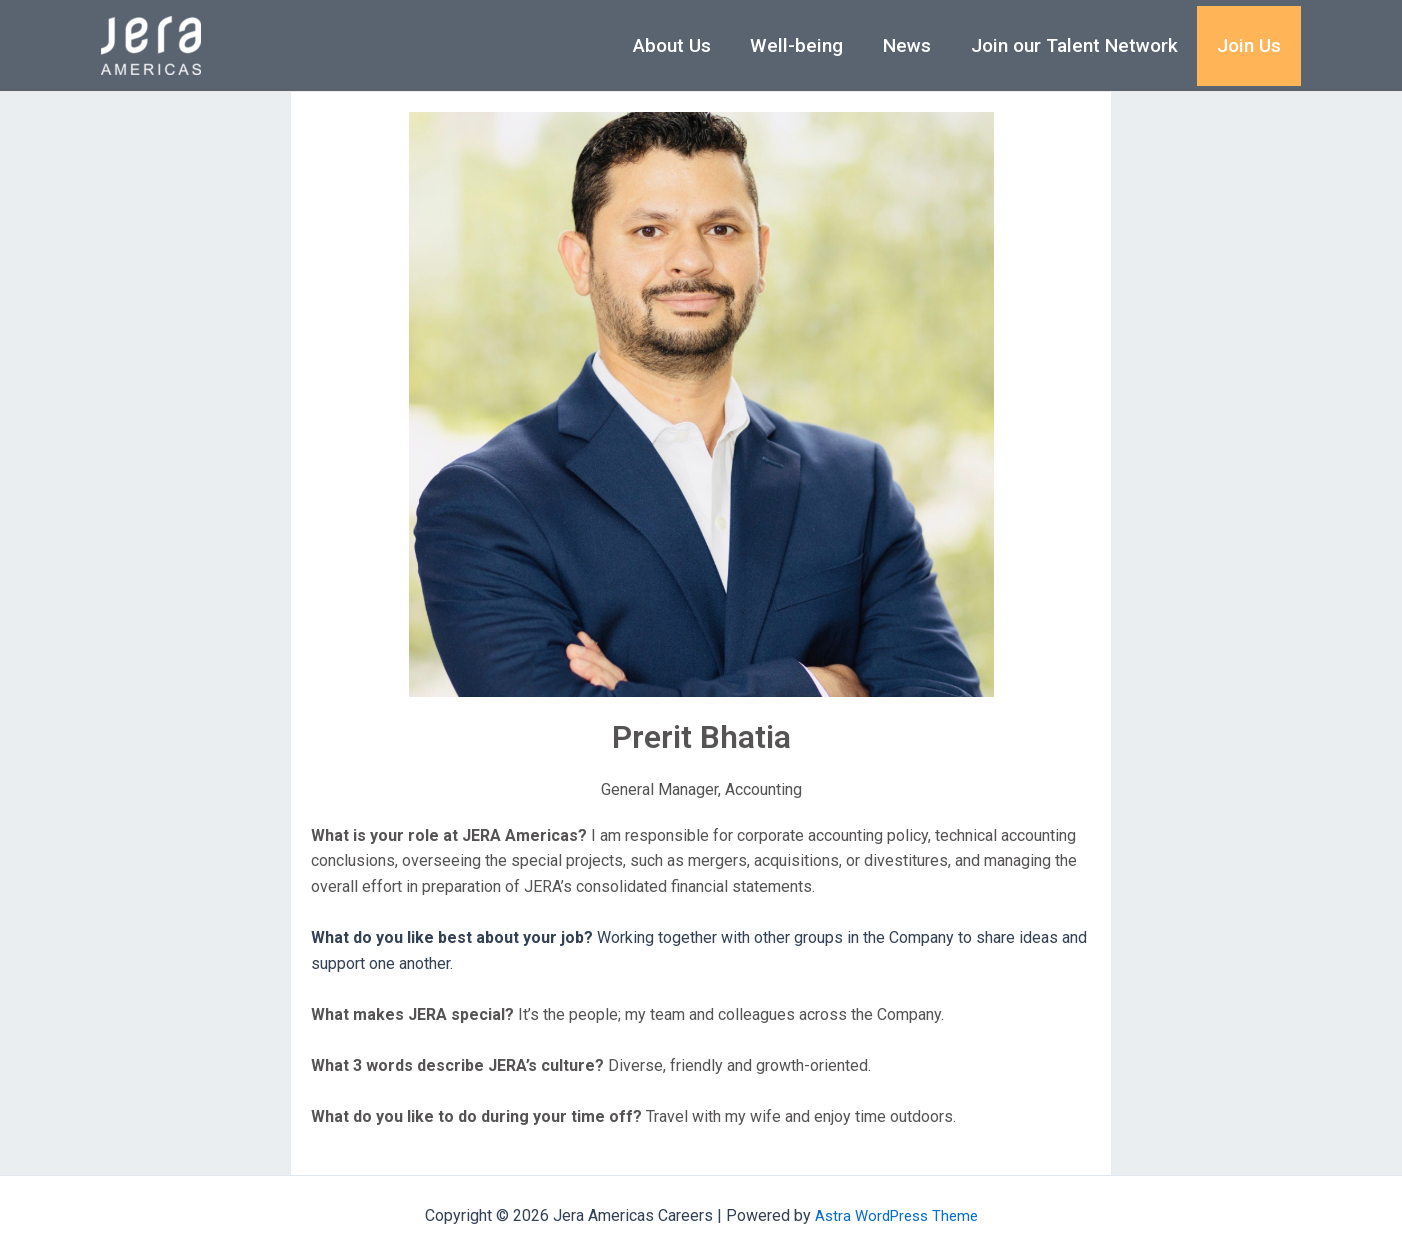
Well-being (802, 45)
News (911, 45)
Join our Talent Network (1076, 45)
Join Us (1250, 45)
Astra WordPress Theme (896, 1215)
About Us (679, 45)
